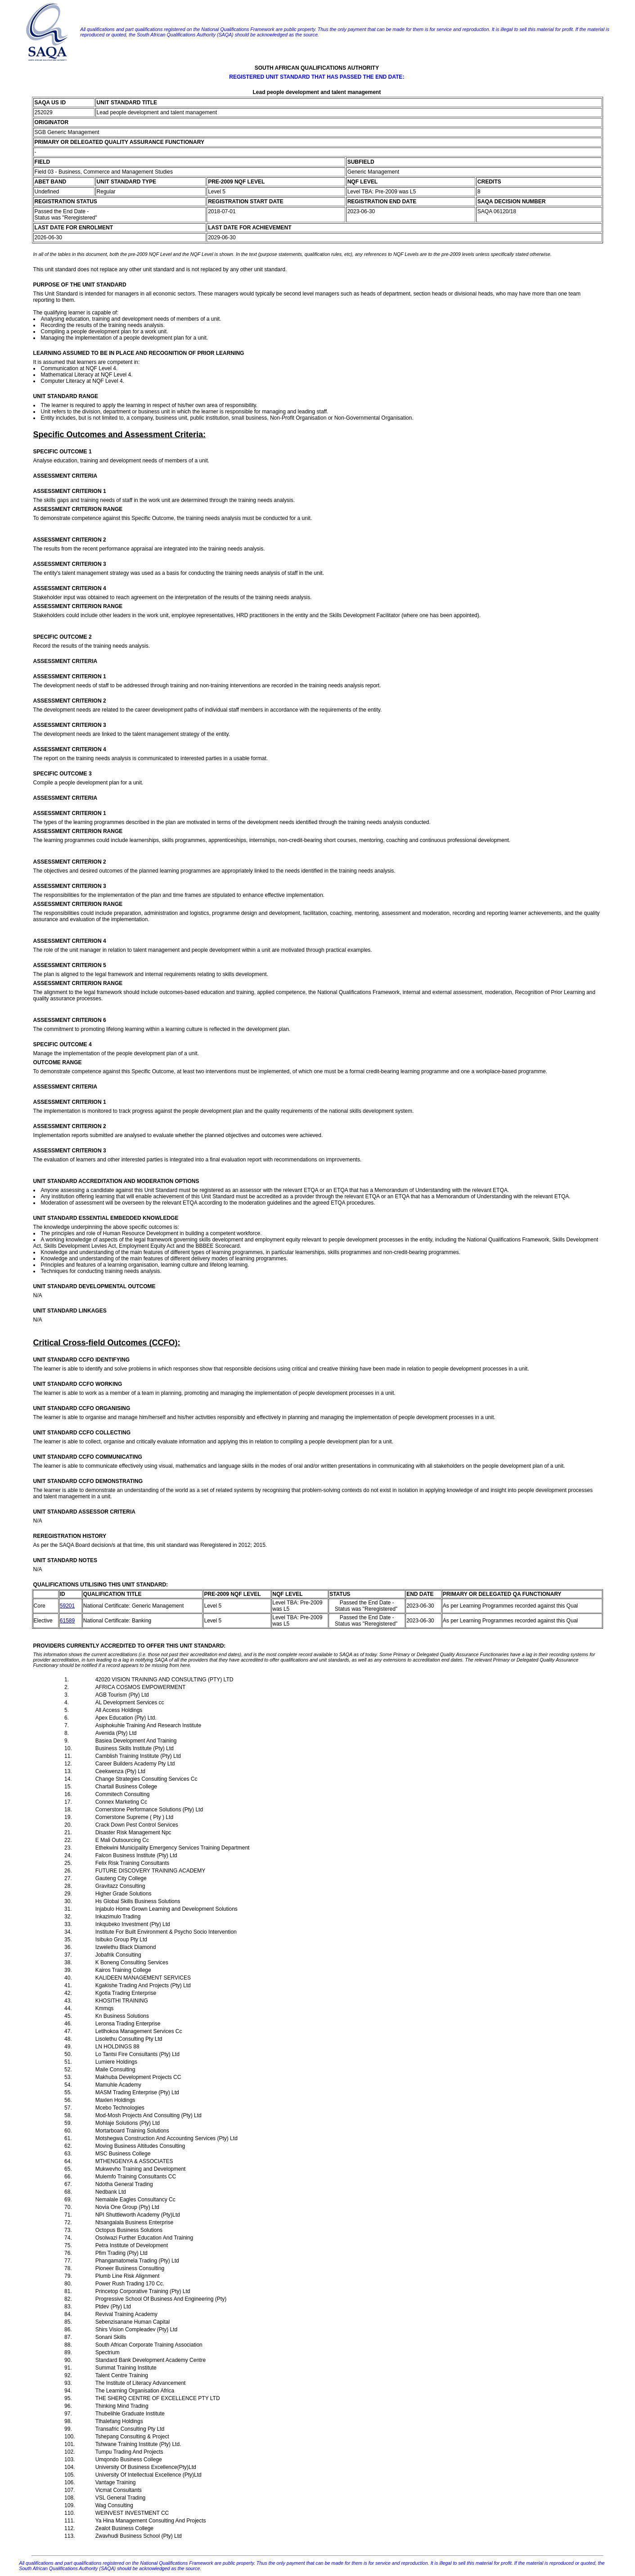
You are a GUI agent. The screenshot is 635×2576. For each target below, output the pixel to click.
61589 (67, 1620)
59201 (67, 1606)
